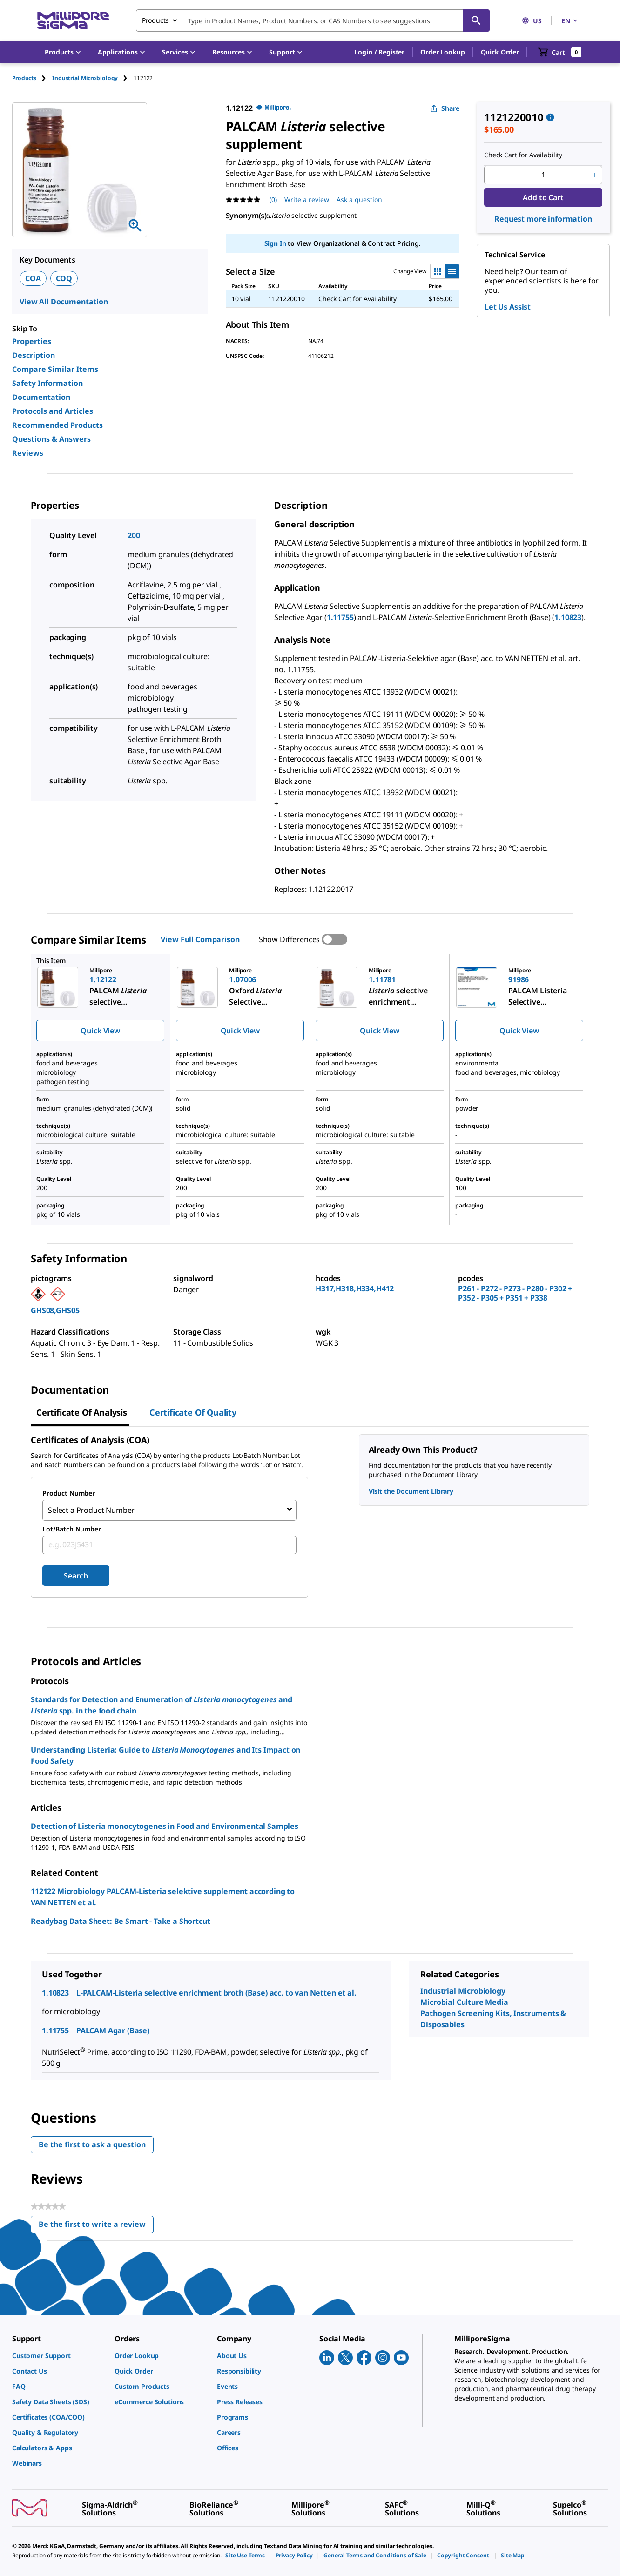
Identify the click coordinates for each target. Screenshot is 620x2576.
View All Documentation (64, 301)
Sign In (275, 243)
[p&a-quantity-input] (543, 175)
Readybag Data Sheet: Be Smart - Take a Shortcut (120, 1919)
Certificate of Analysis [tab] (81, 1412)
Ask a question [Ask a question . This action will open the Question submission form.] (359, 199)
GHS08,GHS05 (55, 1310)
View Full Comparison (200, 939)
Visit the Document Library (411, 1491)
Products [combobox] (155, 20)
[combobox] (313, 20)
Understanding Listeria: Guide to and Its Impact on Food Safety (165, 1753)
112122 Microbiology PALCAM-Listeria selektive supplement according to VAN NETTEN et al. (163, 1894)
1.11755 (340, 617)
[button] (379, 52)
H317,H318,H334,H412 (355, 1288)
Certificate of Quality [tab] (192, 1412)
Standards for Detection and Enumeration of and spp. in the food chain (161, 1702)
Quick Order (500, 51)
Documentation (41, 397)
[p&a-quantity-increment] (594, 175)
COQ (64, 278)
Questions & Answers (51, 439)
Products (24, 78)
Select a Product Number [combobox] (91, 1509)
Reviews (27, 453)
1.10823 (567, 617)
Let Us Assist (508, 306)
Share (444, 108)
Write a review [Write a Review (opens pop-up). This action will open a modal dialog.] (306, 199)
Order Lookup (442, 51)
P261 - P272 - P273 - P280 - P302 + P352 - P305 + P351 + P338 (515, 1293)
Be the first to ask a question (92, 2142)
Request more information (543, 218)
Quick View (100, 1030)
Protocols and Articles (52, 411)
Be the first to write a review (96, 2224)
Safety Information (47, 383)
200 (134, 535)
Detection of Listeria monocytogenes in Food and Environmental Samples (164, 1824)
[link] (58, 2353)
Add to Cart (543, 197)
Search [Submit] (76, 1573)
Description (33, 355)
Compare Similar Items (55, 369)
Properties (31, 341)
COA (33, 278)
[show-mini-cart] (560, 52)
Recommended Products (57, 425)
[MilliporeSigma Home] (73, 21)
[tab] (32, 78)
